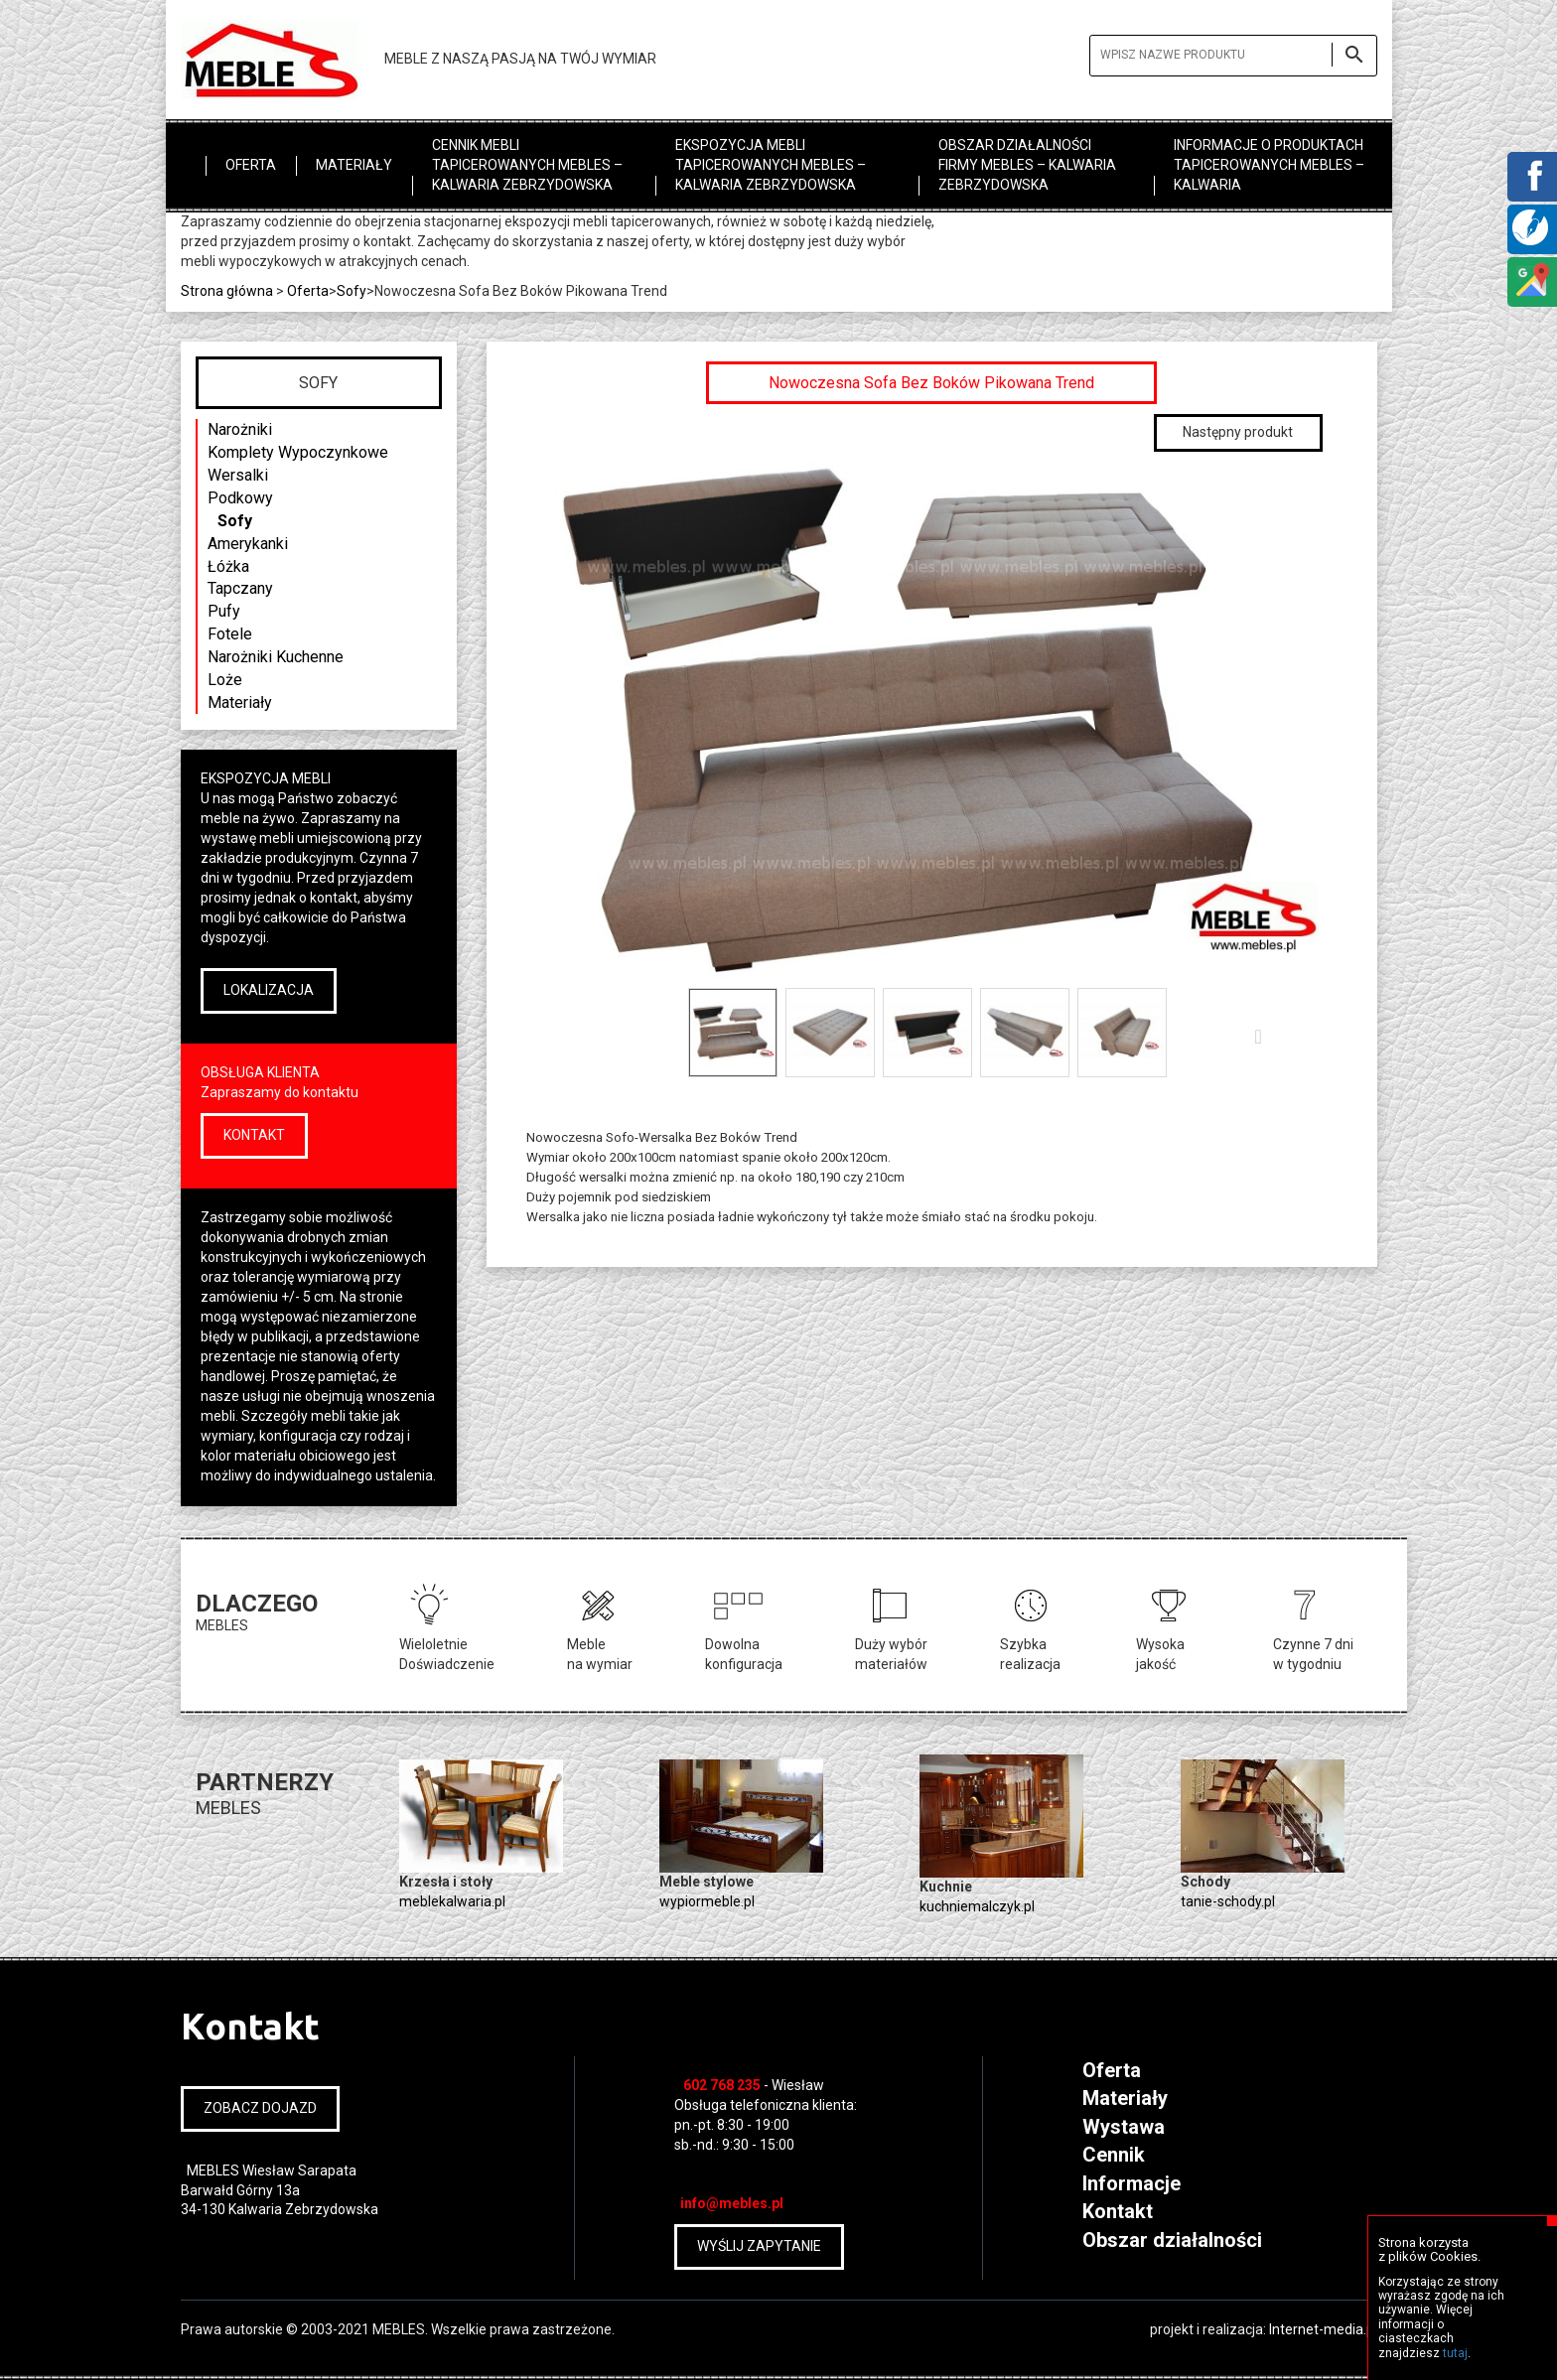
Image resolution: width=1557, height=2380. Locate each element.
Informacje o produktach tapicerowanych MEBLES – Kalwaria (1269, 165)
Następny (1263, 1036)
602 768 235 (722, 2085)
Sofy (234, 520)
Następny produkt (1238, 432)
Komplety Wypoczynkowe (298, 452)
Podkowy (240, 498)
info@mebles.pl (731, 2203)
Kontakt (1117, 2211)
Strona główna (227, 291)
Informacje (1131, 2183)
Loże (225, 679)
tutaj (1455, 2353)
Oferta (250, 165)
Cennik (1113, 2155)
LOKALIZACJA (268, 990)
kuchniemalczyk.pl (977, 1906)
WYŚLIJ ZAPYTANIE (759, 2246)
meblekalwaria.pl (452, 1901)
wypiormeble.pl (707, 1901)
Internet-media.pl (1323, 2329)
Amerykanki (248, 543)
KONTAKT (254, 1135)
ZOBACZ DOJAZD (260, 2108)
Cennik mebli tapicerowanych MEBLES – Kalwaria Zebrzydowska (527, 165)
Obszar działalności (1172, 2240)
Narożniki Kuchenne (276, 656)
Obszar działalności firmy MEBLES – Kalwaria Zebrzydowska (1027, 165)
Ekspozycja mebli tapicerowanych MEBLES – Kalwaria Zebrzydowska (770, 165)
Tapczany (240, 588)
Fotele (230, 634)
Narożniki (240, 429)
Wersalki (238, 475)
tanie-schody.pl (1228, 1901)
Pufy (224, 611)
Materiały (354, 165)
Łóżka (228, 566)
